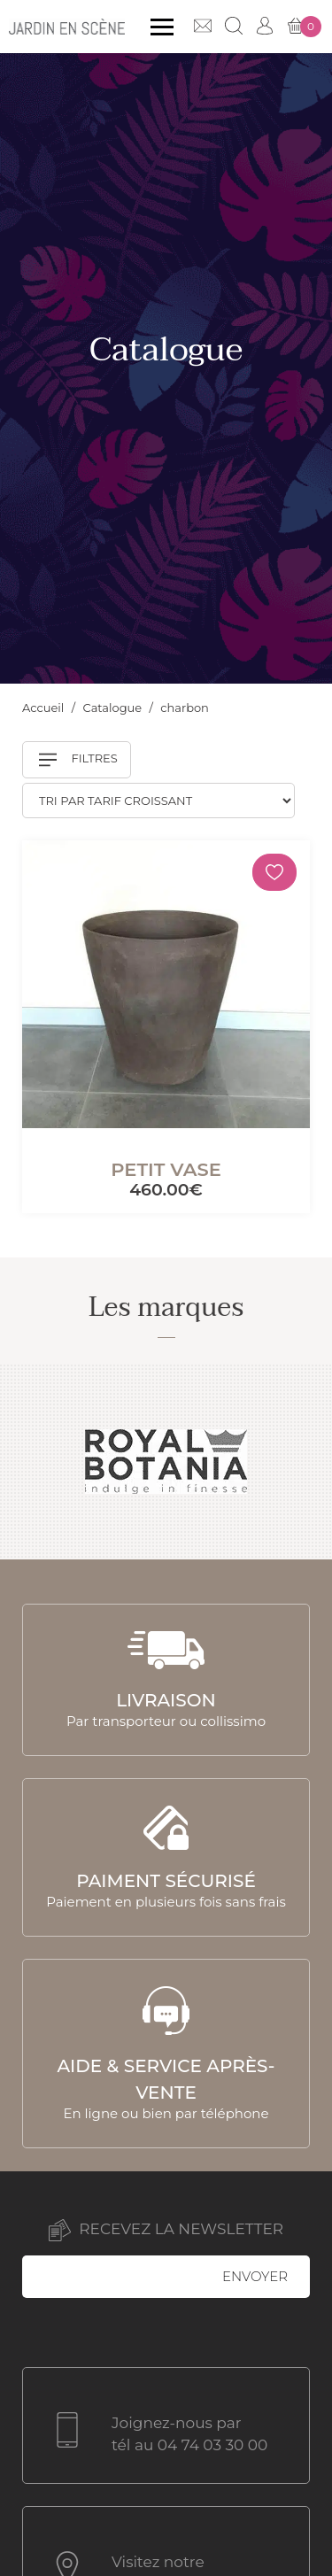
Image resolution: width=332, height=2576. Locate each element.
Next (298, 1462)
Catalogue (114, 707)
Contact (203, 26)
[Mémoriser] (274, 872)
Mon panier (304, 26)
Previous (34, 1462)
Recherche (234, 26)
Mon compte (265, 26)
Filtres (78, 760)
